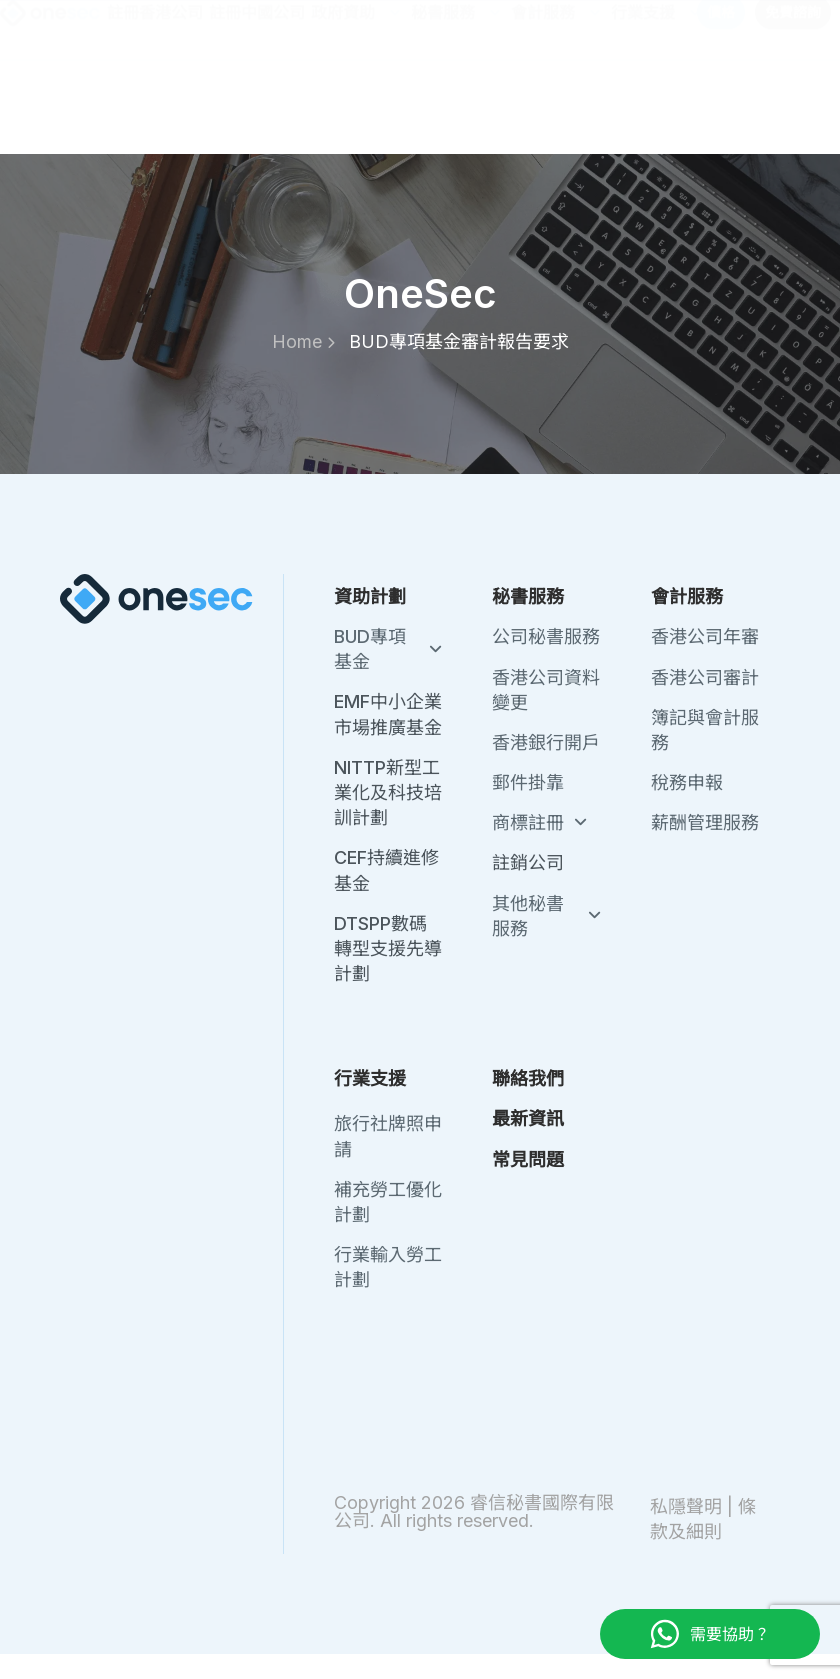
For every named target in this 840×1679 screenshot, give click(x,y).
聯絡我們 (502, 26)
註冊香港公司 (155, 100)
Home (303, 341)
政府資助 (358, 100)
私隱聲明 (686, 1506)
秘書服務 (458, 100)
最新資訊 (586, 26)
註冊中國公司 (257, 100)
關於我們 (418, 26)
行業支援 (658, 100)
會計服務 (558, 100)
